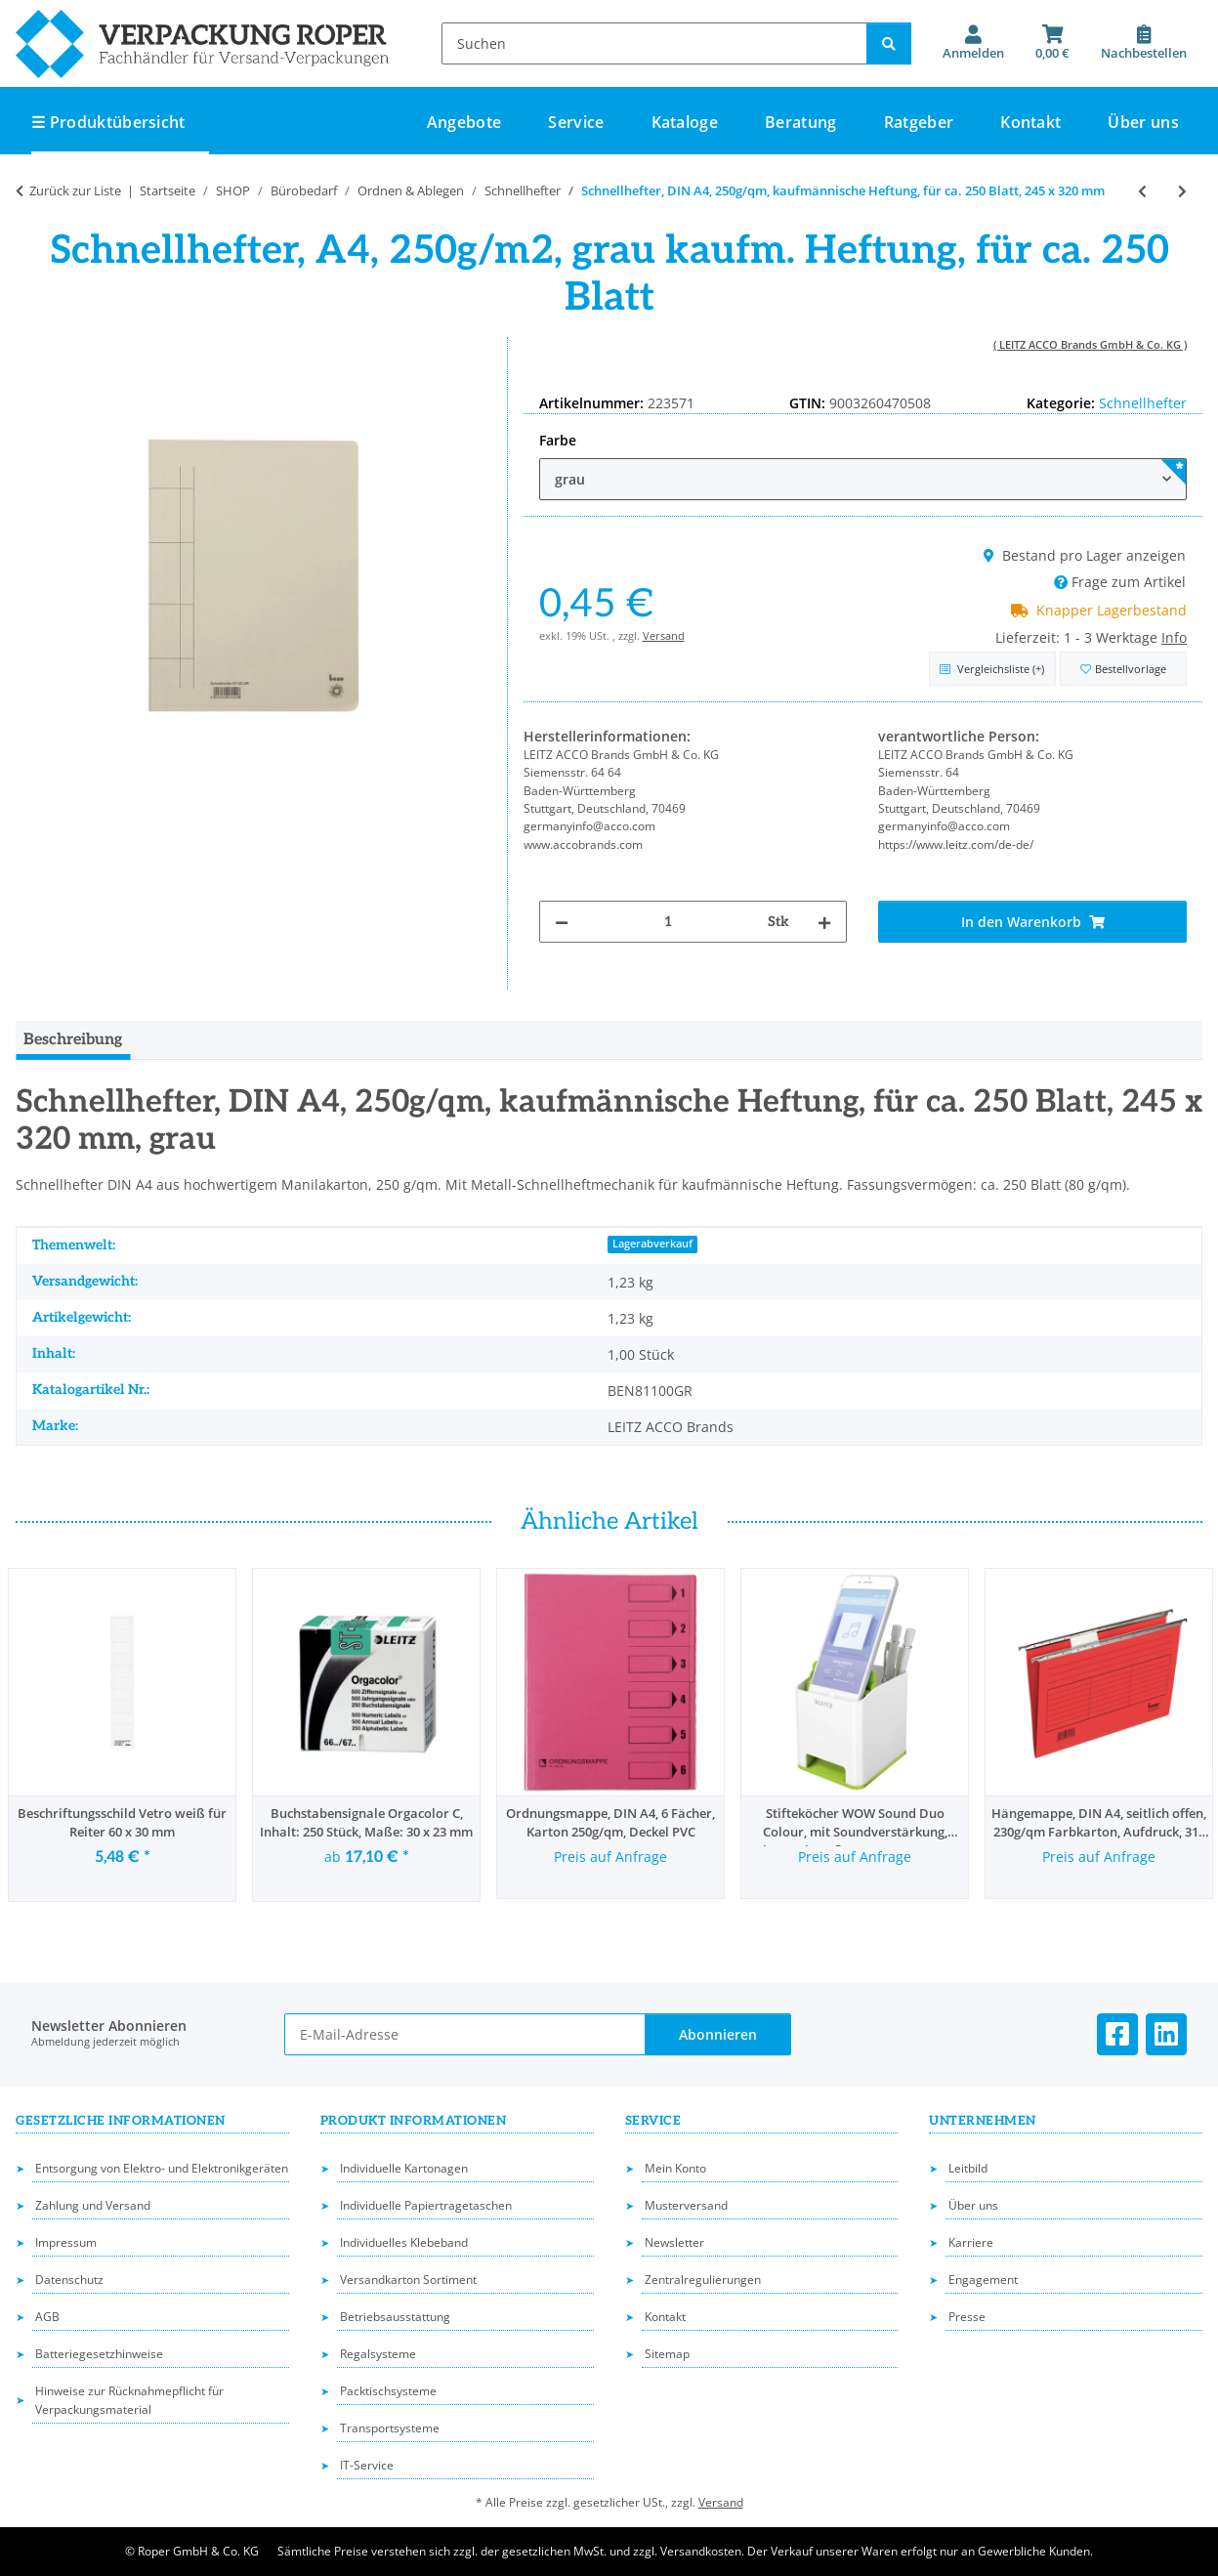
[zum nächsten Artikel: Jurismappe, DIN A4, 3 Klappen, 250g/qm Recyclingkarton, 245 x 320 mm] (1182, 191)
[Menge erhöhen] (824, 922)
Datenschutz (69, 2279)
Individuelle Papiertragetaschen (426, 2205)
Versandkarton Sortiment (408, 2279)
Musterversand (686, 2205)
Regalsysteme (378, 2353)
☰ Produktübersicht (108, 122)
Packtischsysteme (388, 2391)
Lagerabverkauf (652, 1243)
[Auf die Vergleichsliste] (992, 669)
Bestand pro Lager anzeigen (1085, 555)
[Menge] (668, 922)
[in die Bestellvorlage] (1123, 669)
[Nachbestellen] (1143, 43)
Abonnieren (718, 2034)
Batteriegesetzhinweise (99, 2353)
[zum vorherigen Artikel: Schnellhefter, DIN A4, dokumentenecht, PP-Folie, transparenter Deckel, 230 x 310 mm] (1142, 191)
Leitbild (967, 2168)
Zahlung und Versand (92, 2205)
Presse (967, 2316)
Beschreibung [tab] (72, 1040)
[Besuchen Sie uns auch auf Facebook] (1117, 2034)
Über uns (1143, 122)
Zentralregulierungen (703, 2279)
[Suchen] (654, 43)
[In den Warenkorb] (1032, 922)
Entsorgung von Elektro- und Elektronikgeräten (161, 2168)
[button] (973, 43)
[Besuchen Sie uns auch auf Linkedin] (1166, 2034)
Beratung (801, 122)
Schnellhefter (1143, 403)
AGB (47, 2316)
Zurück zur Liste (75, 190)
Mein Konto (675, 2168)
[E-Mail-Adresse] (465, 2034)
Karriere (970, 2242)
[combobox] (863, 479)
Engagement (983, 2279)
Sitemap (667, 2353)
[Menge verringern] (561, 922)
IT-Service (367, 2465)
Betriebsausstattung (395, 2316)
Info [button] (1174, 637)
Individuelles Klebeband (404, 2242)
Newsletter (674, 2242)
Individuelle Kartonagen (404, 2168)
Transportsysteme (390, 2428)
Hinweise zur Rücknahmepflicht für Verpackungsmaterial (129, 2400)
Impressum (66, 2242)
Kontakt (1030, 122)
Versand (664, 635)
